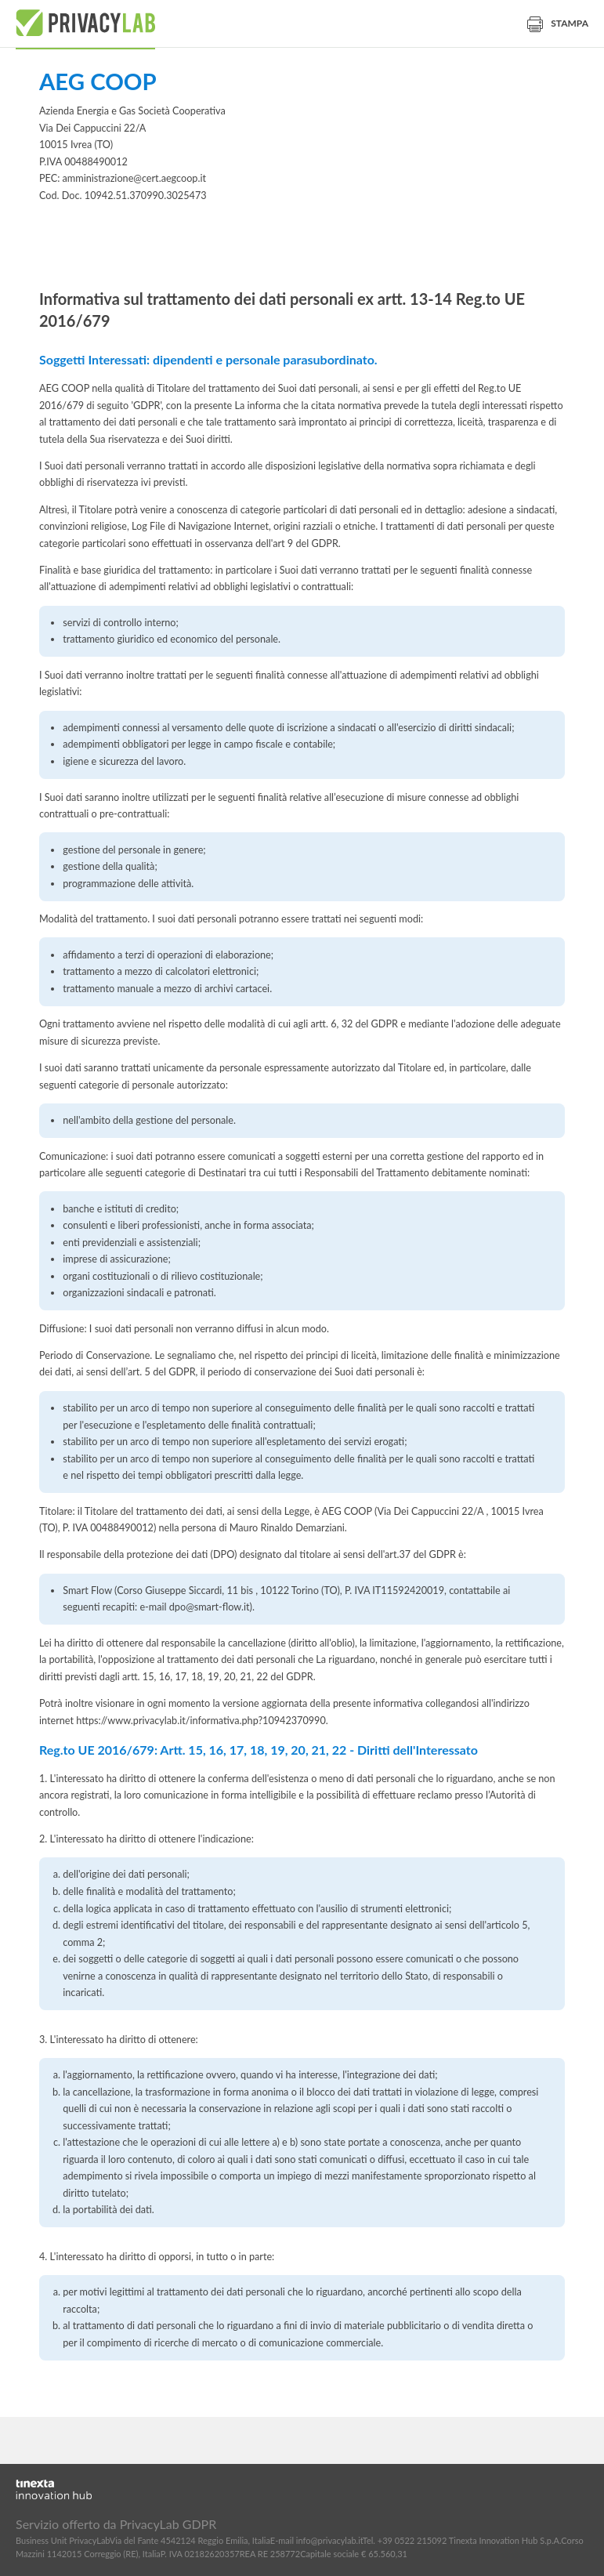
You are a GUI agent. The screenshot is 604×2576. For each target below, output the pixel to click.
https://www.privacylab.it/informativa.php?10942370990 (201, 1720)
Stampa (557, 23)
